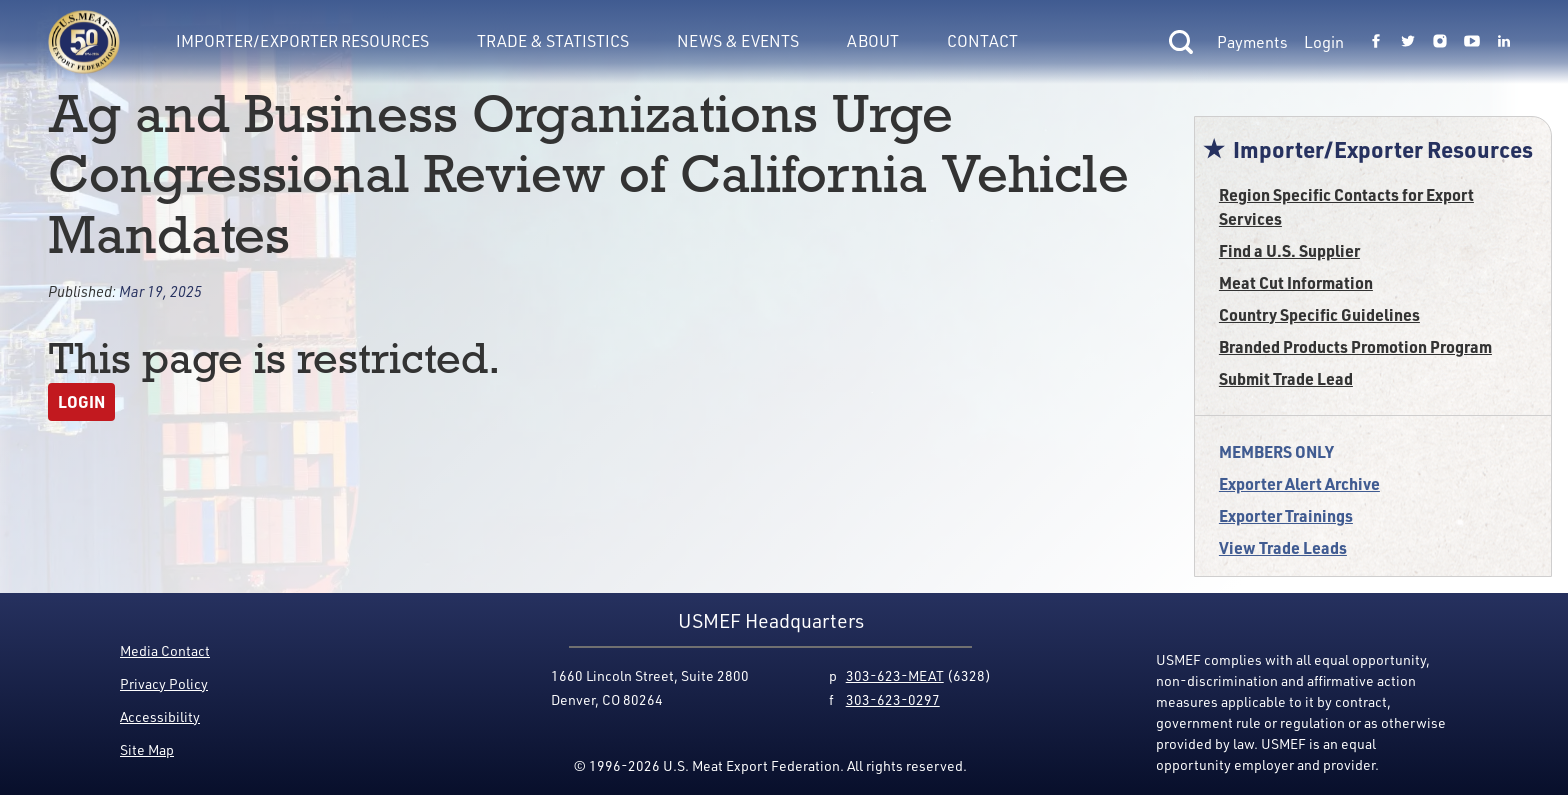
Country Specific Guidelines (1319, 314)
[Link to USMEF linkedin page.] (1504, 42)
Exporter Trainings (1286, 515)
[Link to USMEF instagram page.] (1440, 42)
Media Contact (165, 650)
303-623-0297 (893, 699)
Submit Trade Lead (1286, 378)
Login (1324, 42)
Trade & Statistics (553, 40)
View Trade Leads (1283, 547)
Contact (982, 40)
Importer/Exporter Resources (302, 40)
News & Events (738, 40)
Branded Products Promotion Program (1355, 346)
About (873, 40)
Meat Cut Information (1296, 282)
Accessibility (160, 716)
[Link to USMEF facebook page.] (1376, 42)
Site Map (147, 749)
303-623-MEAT (895, 675)
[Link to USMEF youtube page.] (1472, 42)
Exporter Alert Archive (1299, 483)
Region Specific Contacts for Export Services (1346, 206)
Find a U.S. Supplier (1289, 250)
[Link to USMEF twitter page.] (1408, 42)
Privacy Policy (164, 683)
